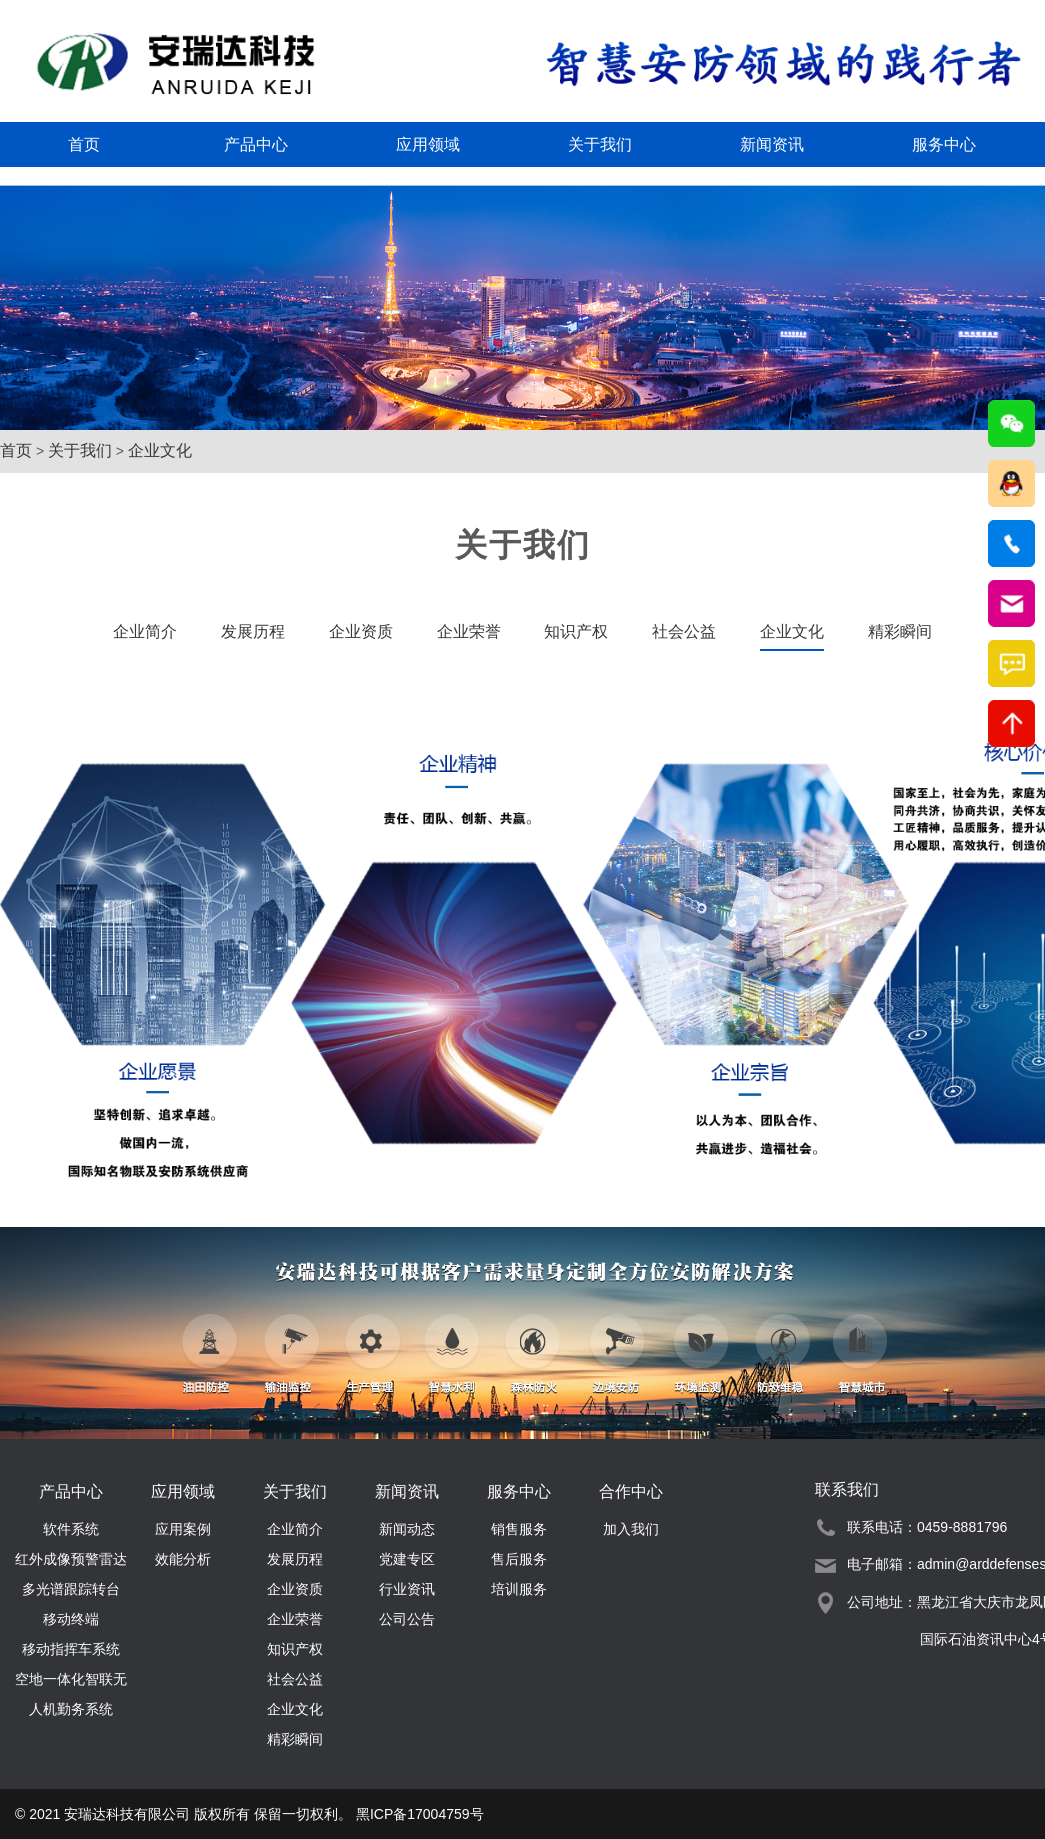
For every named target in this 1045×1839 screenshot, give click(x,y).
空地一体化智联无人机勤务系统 (71, 1682)
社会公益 (684, 631)
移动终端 (71, 1619)
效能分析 (183, 1559)
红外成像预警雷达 (71, 1559)
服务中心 (944, 144)
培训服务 (519, 1589)
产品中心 (256, 144)
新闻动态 (407, 1529)
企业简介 (145, 631)
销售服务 (519, 1529)
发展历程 (253, 631)
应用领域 (428, 144)
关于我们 (600, 144)
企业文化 (160, 450)
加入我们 (631, 1529)
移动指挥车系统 (71, 1649)
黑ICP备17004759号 (420, 1814)
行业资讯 (407, 1589)
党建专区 (407, 1559)
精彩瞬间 (295, 1739)
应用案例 (183, 1529)
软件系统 (71, 1529)
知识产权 (576, 631)
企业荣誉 (469, 631)
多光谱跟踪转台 (71, 1589)
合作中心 (631, 1491)
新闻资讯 (772, 144)
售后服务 (519, 1559)
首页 (84, 144)
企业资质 (361, 631)
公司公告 (407, 1619)
